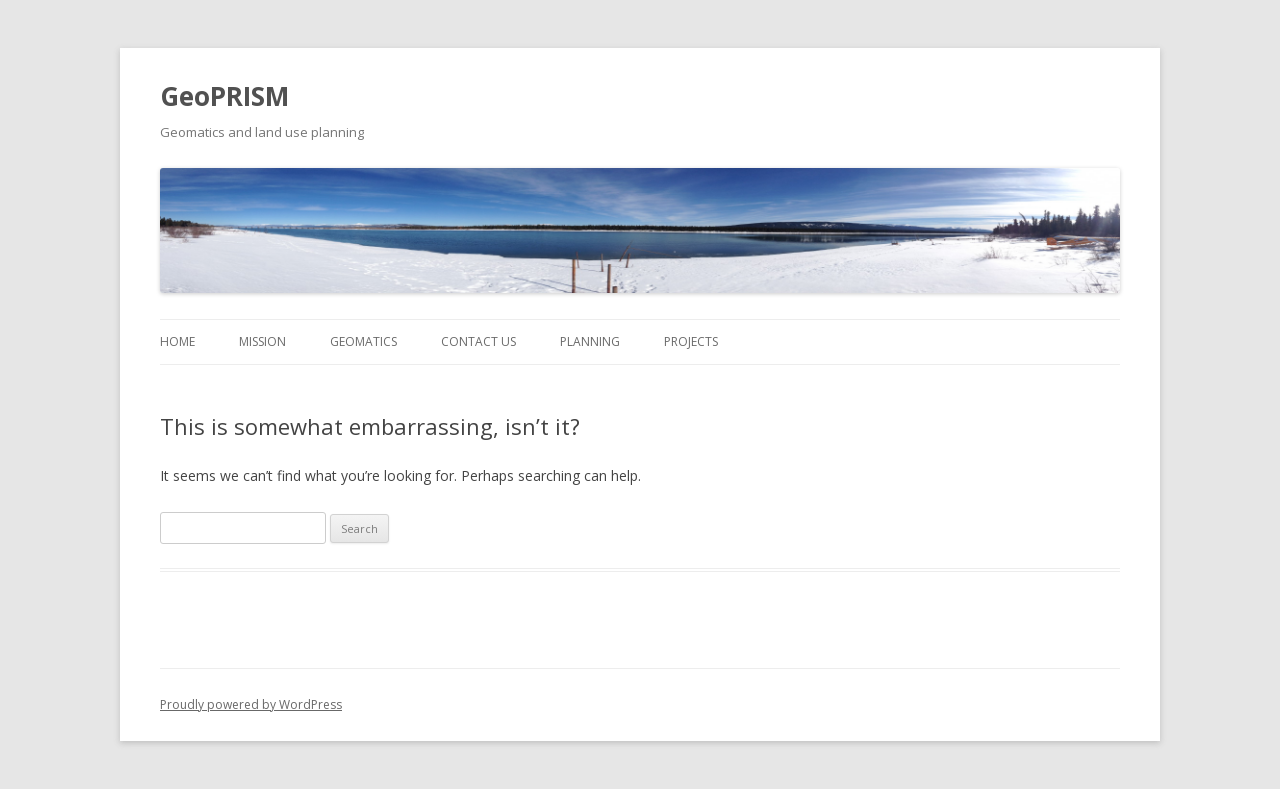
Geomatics (363, 341)
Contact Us (478, 341)
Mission (262, 341)
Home (177, 341)
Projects (691, 341)
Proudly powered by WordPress (251, 704)
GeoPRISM (224, 96)
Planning (590, 341)
